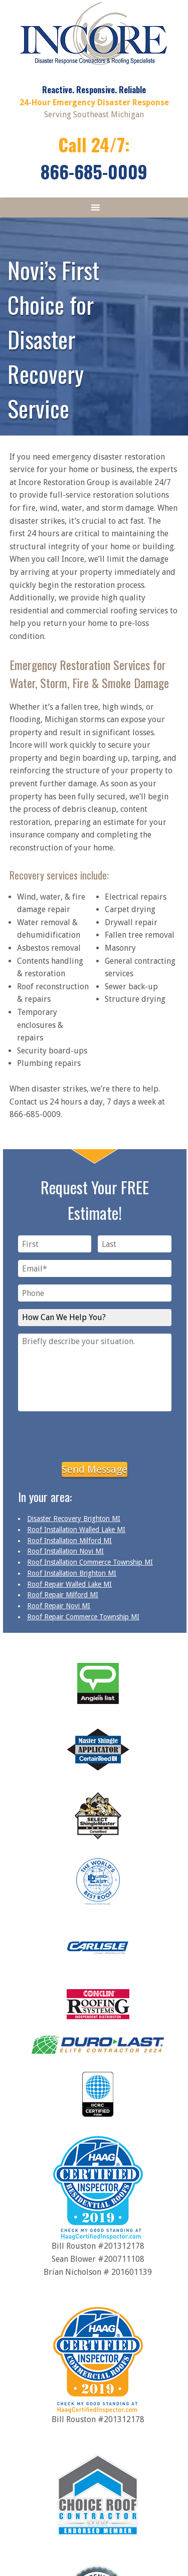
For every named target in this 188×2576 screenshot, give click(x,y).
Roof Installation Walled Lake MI (76, 1530)
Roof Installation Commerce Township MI (90, 1562)
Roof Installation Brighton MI (71, 1573)
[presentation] (95, 1434)
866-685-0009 (94, 171)
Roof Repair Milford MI (62, 1595)
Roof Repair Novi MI (58, 1606)
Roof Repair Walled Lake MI (69, 1584)
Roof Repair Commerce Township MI (83, 1617)
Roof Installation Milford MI (69, 1541)
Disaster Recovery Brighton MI (73, 1519)
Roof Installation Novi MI (65, 1551)
